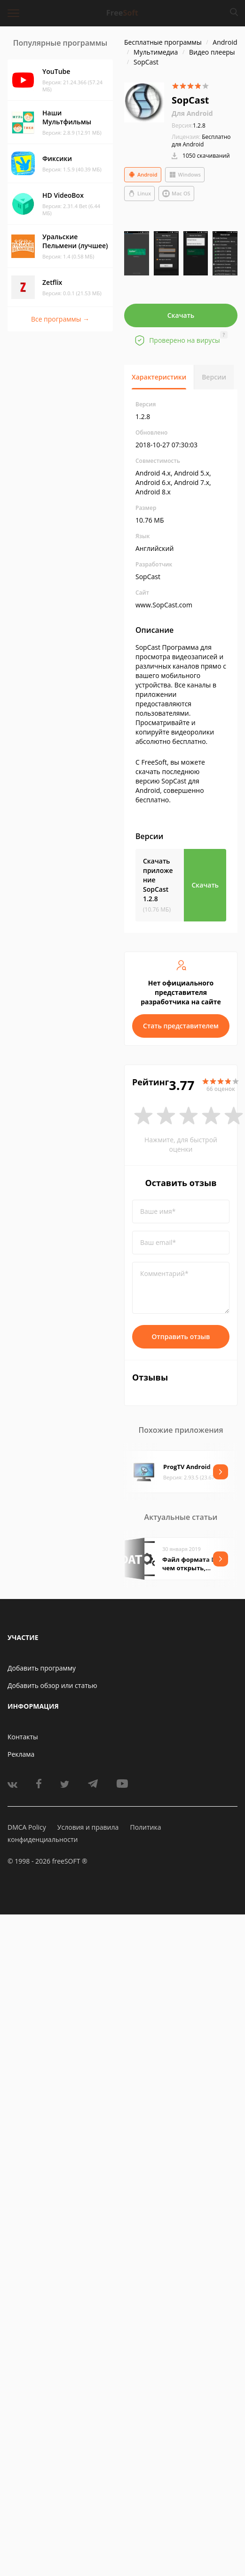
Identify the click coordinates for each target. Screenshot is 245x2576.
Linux (139, 193)
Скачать (181, 315)
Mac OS (176, 193)
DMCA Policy (27, 1827)
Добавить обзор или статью (52, 1685)
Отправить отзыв (181, 1336)
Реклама (21, 1754)
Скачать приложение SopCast (158, 879)
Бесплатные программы (163, 42)
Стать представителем (181, 1025)
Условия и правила (88, 1827)
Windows (185, 174)
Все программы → (60, 319)
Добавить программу (42, 1667)
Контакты (23, 1736)
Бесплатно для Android (201, 140)
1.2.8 (188, 125)
